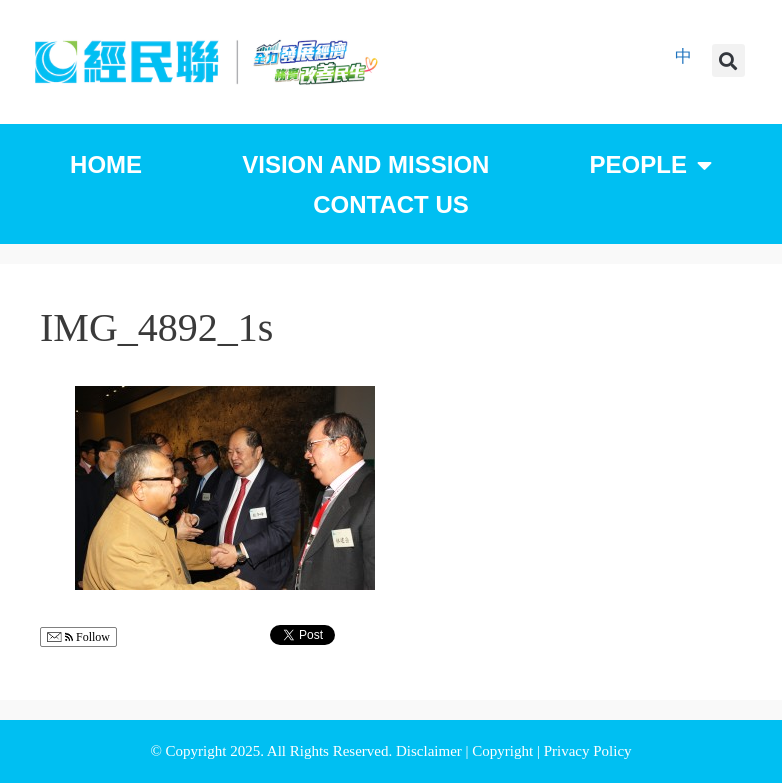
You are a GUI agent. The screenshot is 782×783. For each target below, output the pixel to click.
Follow (78, 637)
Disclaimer (431, 751)
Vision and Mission (365, 164)
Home (106, 164)
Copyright (504, 751)
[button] (728, 60)
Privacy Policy (588, 751)
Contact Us (391, 204)
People (651, 165)
